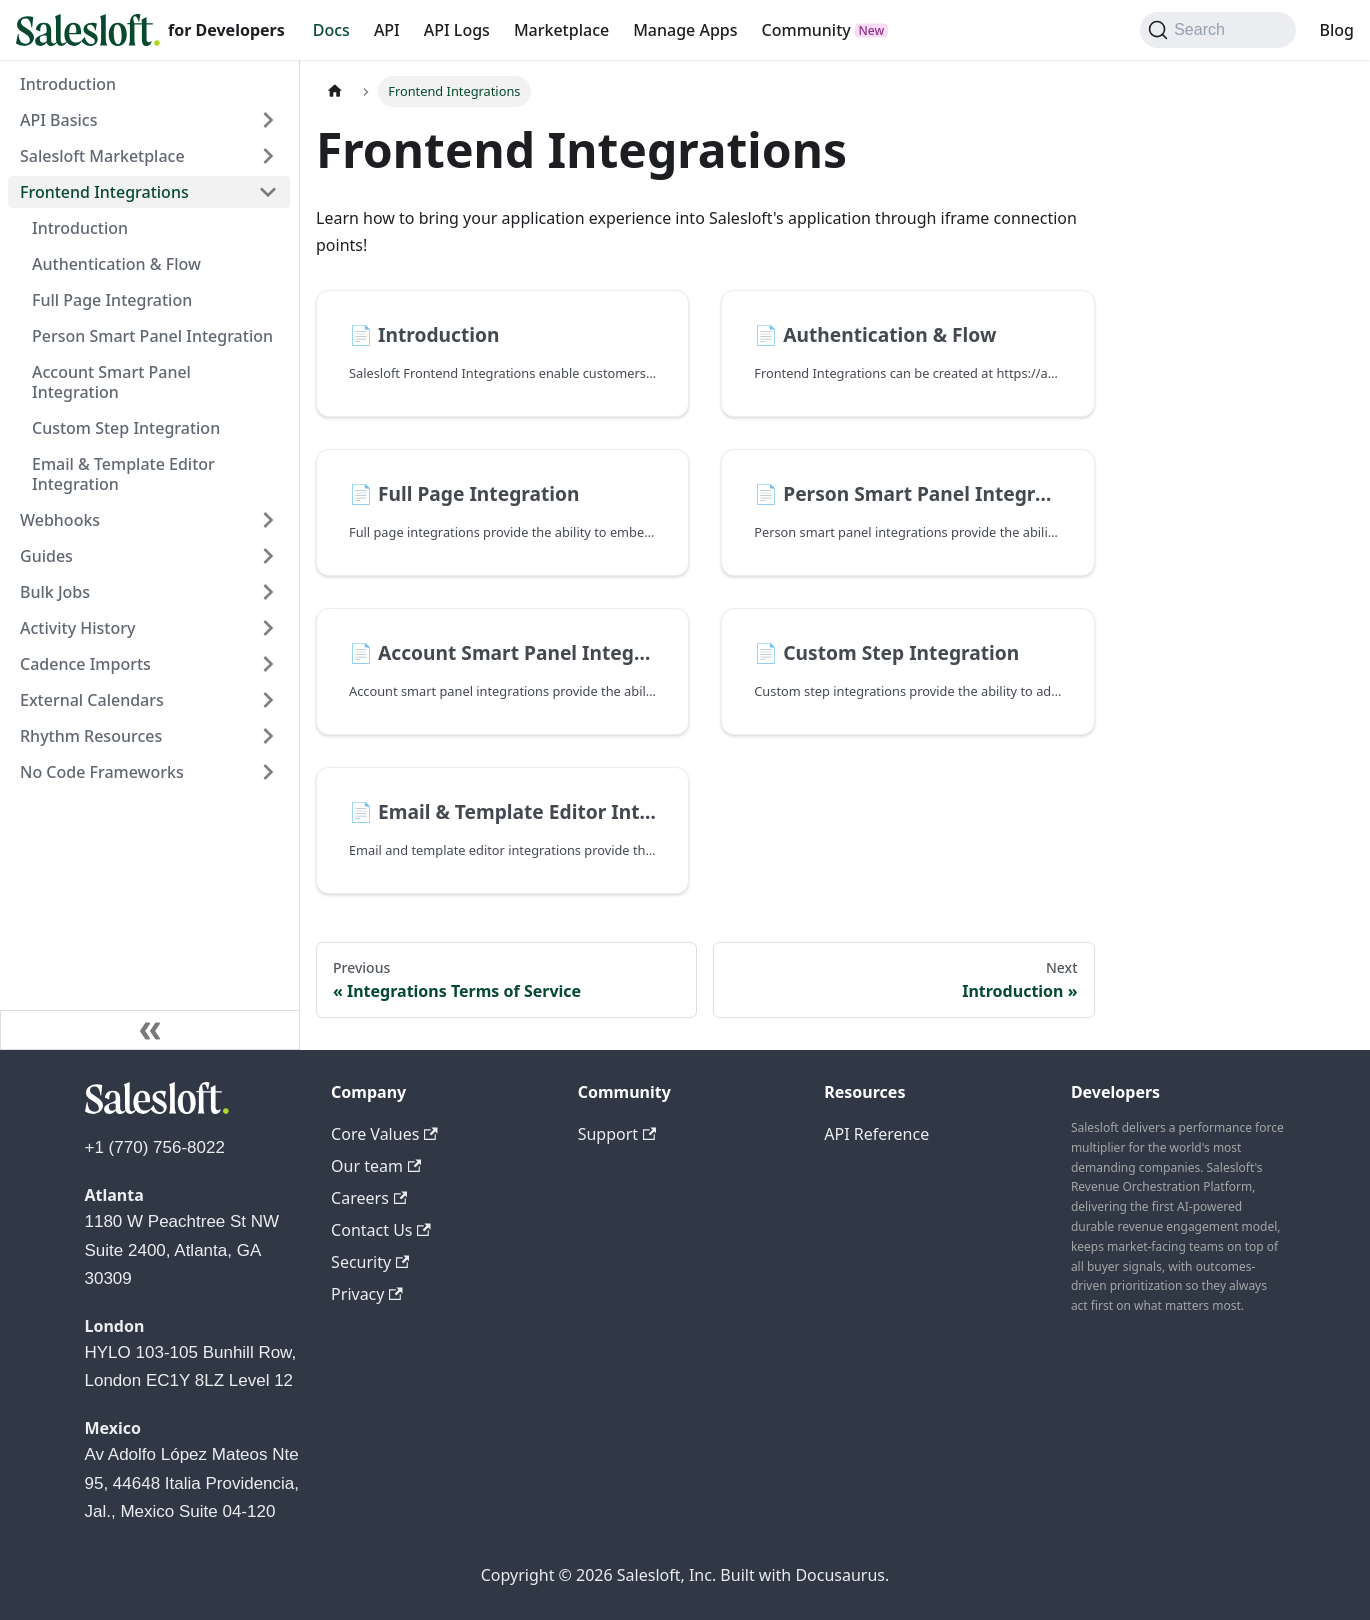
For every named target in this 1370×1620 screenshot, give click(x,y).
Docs (331, 30)
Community (806, 30)
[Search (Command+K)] (1217, 30)
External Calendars (92, 700)
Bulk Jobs (55, 592)
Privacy (367, 1294)
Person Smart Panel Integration (152, 336)
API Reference (876, 1134)
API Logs (457, 30)
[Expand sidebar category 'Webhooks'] (268, 520)
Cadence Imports (85, 664)
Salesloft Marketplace (102, 156)
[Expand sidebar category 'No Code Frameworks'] (268, 772)
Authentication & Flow (116, 264)
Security (370, 1262)
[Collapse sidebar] (150, 1030)
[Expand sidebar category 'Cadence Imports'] (268, 664)
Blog (1337, 30)
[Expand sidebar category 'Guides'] (268, 556)
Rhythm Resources (91, 736)
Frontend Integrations (104, 192)
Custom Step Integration (126, 428)
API (387, 30)
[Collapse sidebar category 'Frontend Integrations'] (268, 192)
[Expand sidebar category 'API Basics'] (268, 120)
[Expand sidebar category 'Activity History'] (268, 628)
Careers (369, 1198)
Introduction (68, 84)
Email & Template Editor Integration (123, 474)
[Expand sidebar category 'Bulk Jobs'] (268, 592)
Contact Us (381, 1230)
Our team (376, 1166)
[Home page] (335, 91)
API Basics (58, 120)
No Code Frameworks (102, 772)
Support (617, 1134)
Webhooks (60, 520)
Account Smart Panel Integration (111, 382)
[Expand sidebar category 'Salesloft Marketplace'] (268, 156)
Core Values (384, 1134)
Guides (46, 556)
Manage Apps (685, 30)
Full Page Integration (112, 300)
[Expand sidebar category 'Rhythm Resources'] (268, 736)
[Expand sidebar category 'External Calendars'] (268, 700)
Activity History (77, 628)
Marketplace (561, 30)
